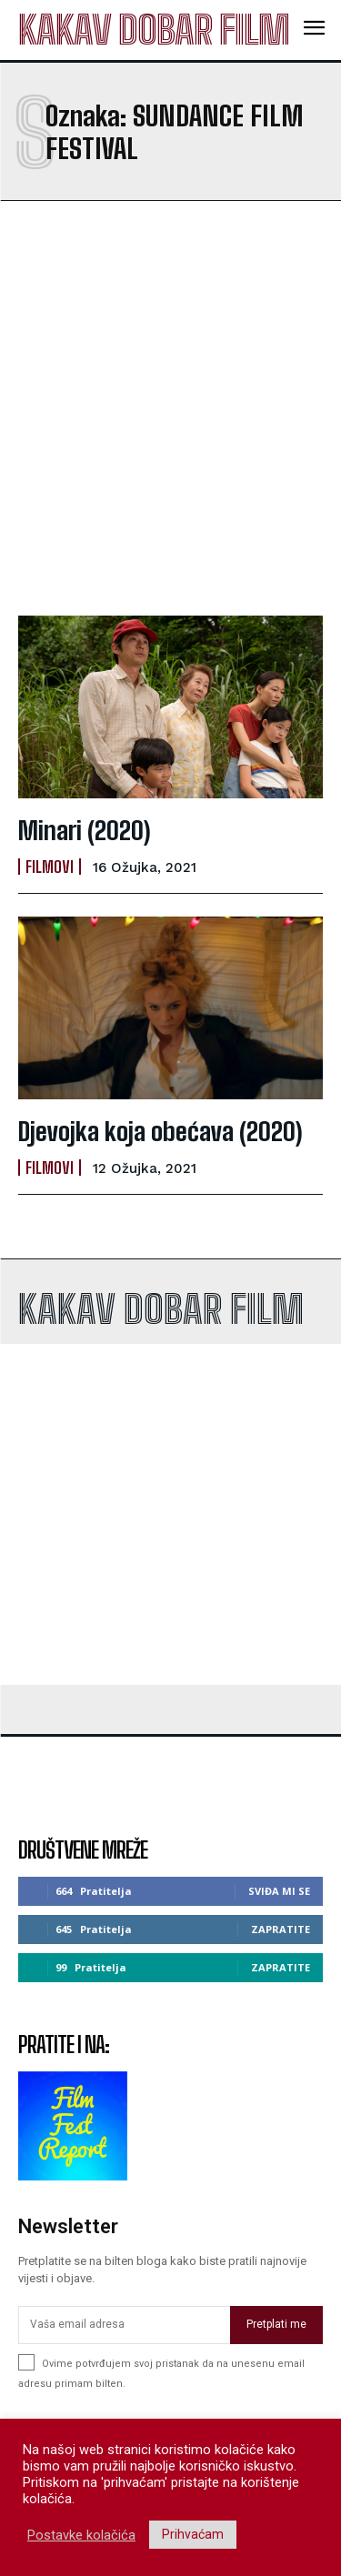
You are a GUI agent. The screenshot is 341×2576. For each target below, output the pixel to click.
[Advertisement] (170, 407)
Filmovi (49, 866)
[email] (124, 2325)
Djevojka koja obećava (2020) (160, 1131)
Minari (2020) (84, 830)
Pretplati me (276, 2324)
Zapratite (280, 1929)
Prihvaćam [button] (193, 2534)
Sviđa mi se (279, 1891)
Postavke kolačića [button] (81, 2535)
